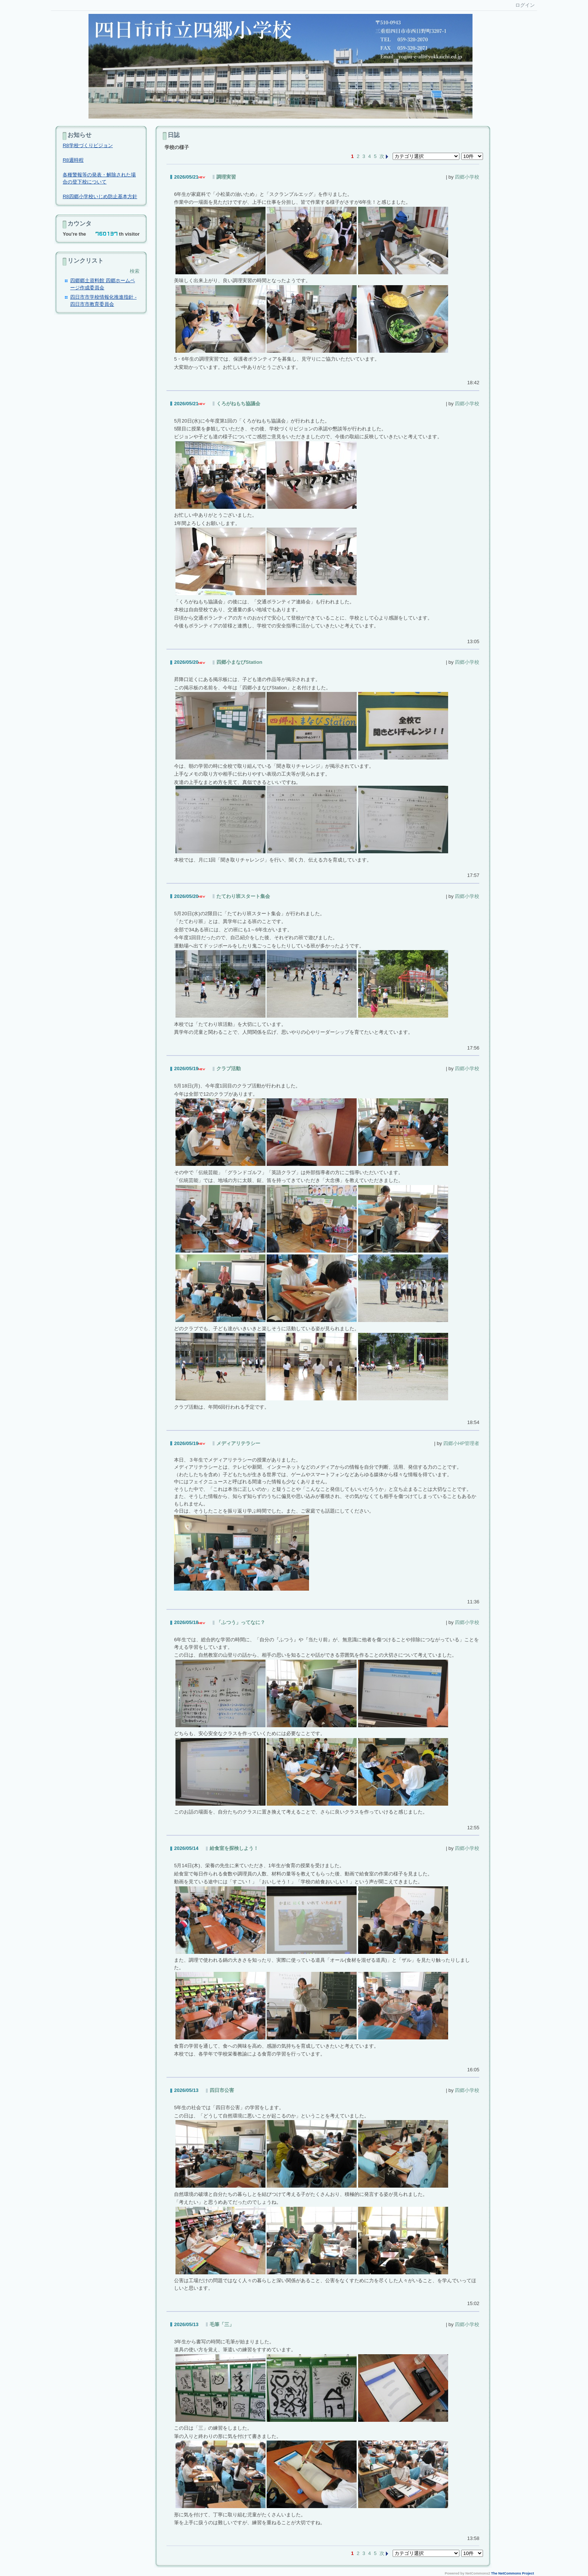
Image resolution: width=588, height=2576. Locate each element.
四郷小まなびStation (239, 662)
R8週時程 (73, 160)
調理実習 (226, 177)
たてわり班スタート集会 (243, 896)
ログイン (525, 5)
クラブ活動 (228, 1068)
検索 (135, 271)
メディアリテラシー (238, 1443)
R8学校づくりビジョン (88, 145)
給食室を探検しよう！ (234, 1848)
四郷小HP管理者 (461, 1443)
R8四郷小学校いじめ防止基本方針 (100, 196)
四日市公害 (222, 2090)
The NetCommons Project (512, 2573)
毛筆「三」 (222, 2324)
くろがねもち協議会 (238, 403)
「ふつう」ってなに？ (240, 1622)
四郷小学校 (467, 177)
